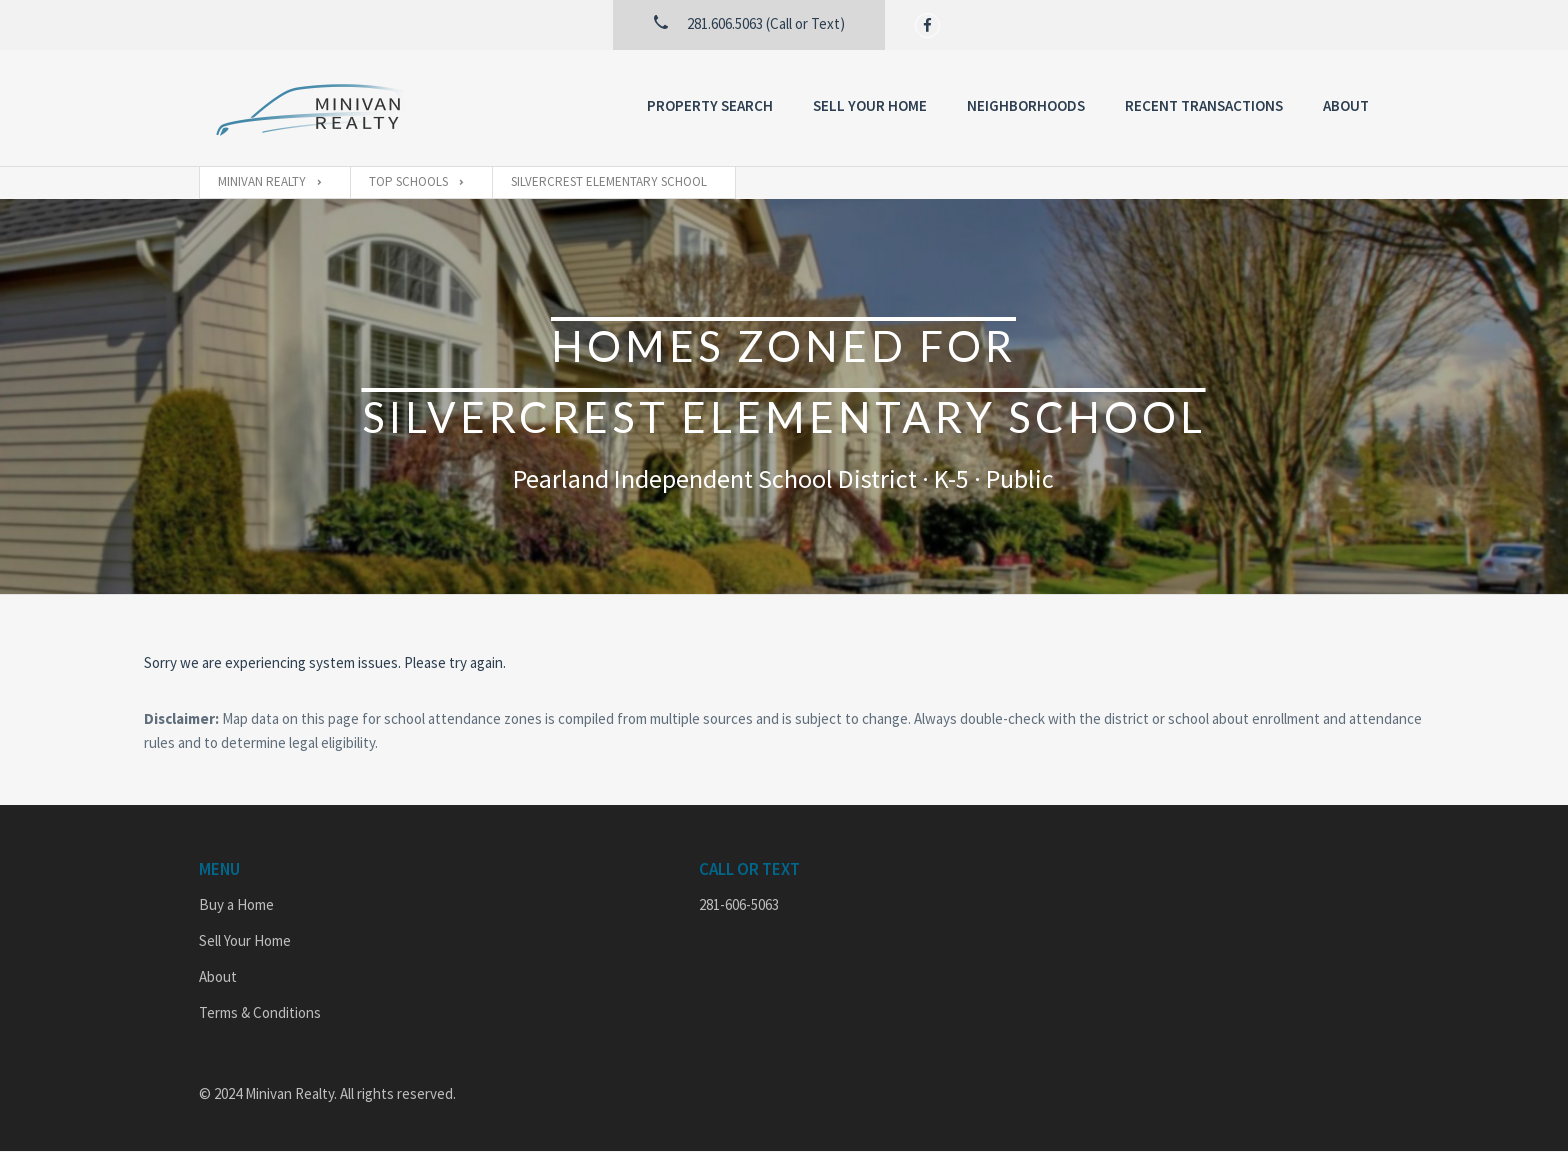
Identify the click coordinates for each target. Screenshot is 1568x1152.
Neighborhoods (1026, 105)
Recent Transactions (1204, 105)
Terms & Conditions (260, 1012)
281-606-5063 (739, 904)
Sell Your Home (870, 105)
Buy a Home (236, 904)
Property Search (710, 105)
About (1346, 105)
